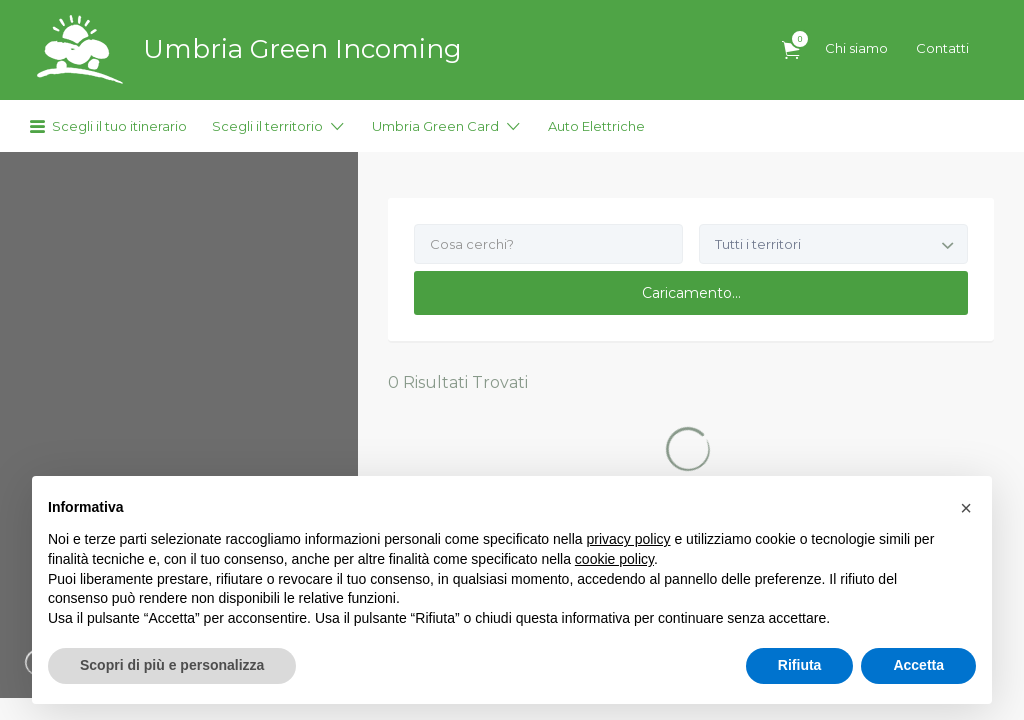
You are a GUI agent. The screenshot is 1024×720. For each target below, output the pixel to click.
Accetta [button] (918, 665)
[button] (966, 508)
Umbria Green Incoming (302, 49)
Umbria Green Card (435, 126)
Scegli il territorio (267, 126)
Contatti (942, 48)
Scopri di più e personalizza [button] (172, 665)
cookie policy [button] (614, 559)
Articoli (795, 39)
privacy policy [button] (629, 539)
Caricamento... (691, 293)
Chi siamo (856, 48)
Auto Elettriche (596, 126)
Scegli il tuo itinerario (119, 126)
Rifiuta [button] (800, 665)
